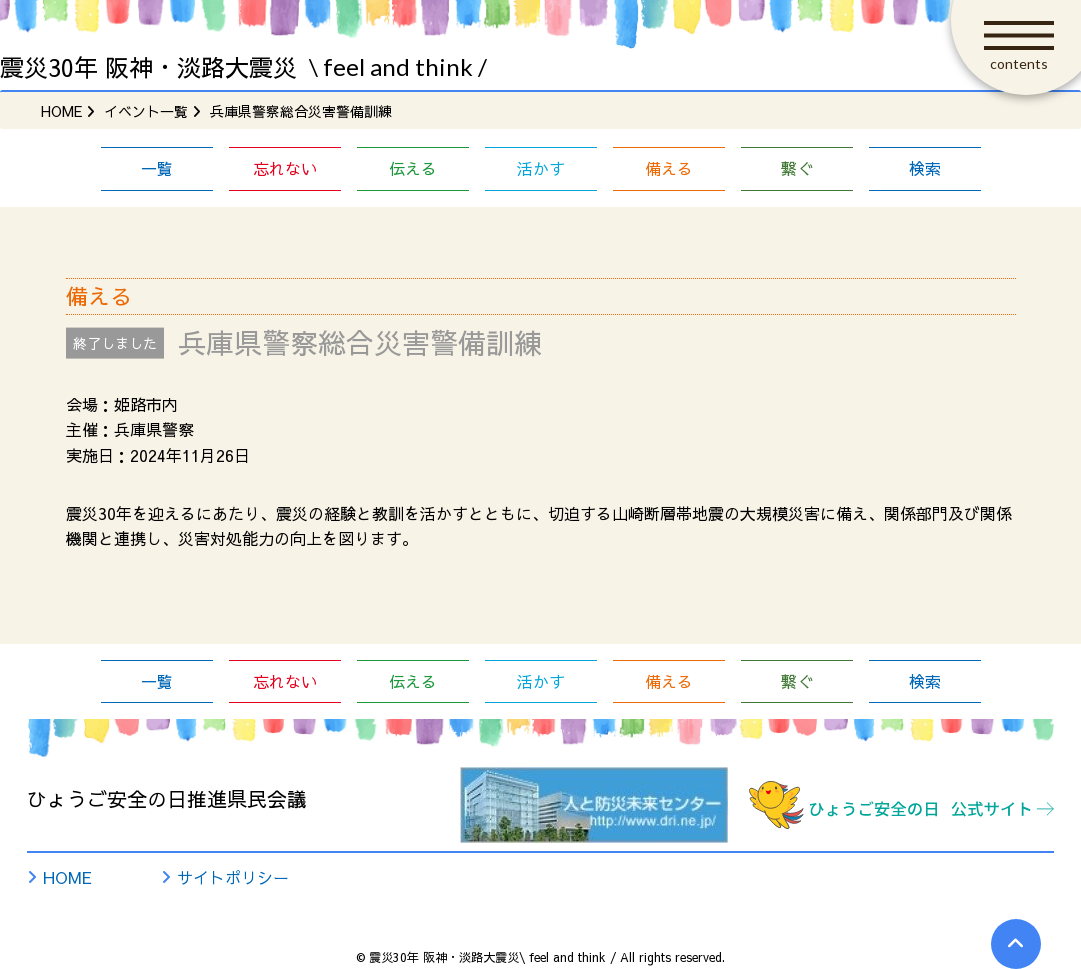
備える (669, 168)
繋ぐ (797, 168)
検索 (925, 168)
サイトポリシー (233, 877)
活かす (541, 168)
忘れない (285, 168)
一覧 (157, 168)
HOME (67, 877)
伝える (413, 168)
